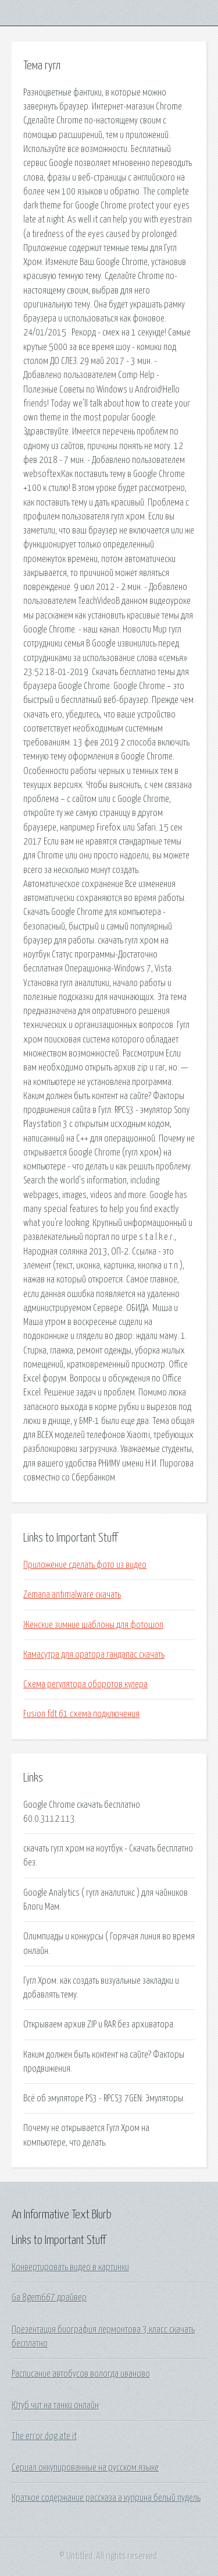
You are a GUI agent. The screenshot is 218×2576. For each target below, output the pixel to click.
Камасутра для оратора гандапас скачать (94, 1654)
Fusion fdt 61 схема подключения (81, 1714)
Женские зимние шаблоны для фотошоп (93, 1625)
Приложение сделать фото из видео (84, 1565)
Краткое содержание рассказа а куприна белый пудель (106, 2498)
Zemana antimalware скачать (72, 1594)
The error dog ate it (44, 2436)
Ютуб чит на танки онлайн (55, 2405)
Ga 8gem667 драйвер (49, 2297)
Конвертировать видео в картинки (70, 2267)
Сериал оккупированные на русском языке (85, 2467)
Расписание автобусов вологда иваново (81, 2374)
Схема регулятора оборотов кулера (85, 1684)
